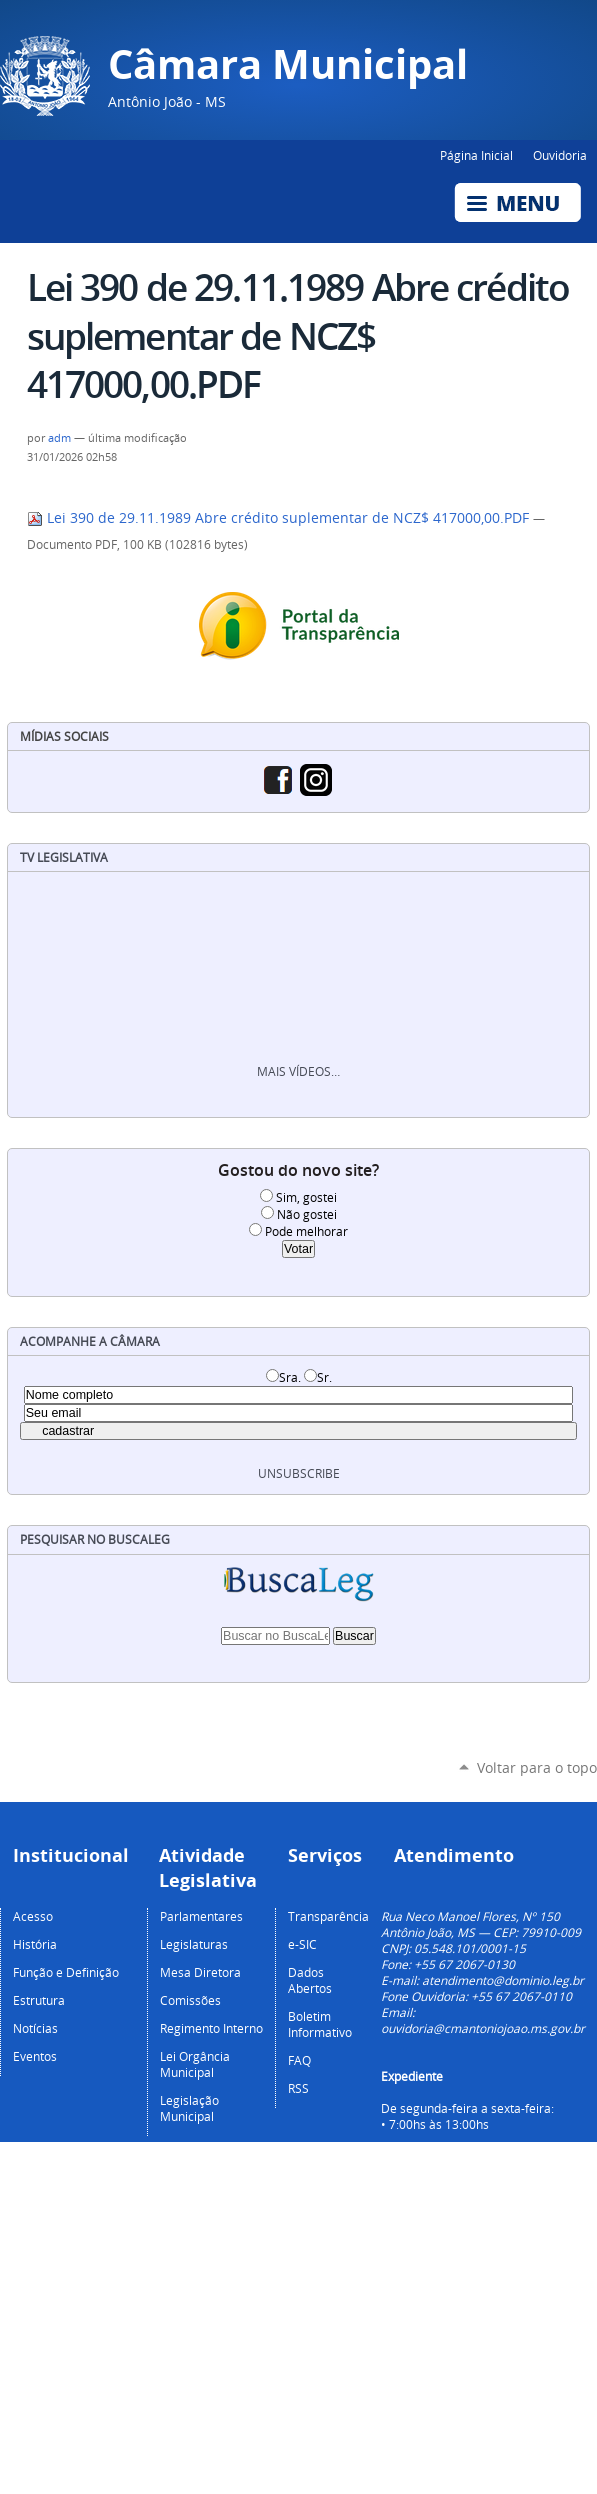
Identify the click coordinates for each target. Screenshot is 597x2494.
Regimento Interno (211, 2028)
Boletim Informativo (320, 2024)
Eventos (35, 2056)
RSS (298, 2088)
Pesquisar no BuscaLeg (95, 1539)
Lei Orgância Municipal (195, 2064)
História (35, 1944)
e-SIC (302, 1944)
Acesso (33, 1916)
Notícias (35, 2028)
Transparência (328, 1916)
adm (59, 438)
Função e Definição (66, 1972)
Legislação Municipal (189, 2108)
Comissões (190, 2000)
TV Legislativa (64, 857)
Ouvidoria (560, 155)
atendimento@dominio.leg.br (503, 1980)
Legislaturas (194, 1944)
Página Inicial (476, 155)
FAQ (299, 2060)
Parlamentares (201, 1916)
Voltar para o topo (537, 1767)
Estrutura (39, 2000)
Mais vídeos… (298, 1071)
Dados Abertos (310, 1980)
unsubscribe (299, 1473)
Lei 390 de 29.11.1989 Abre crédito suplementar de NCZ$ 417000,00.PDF (280, 518)
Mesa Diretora (200, 1972)
